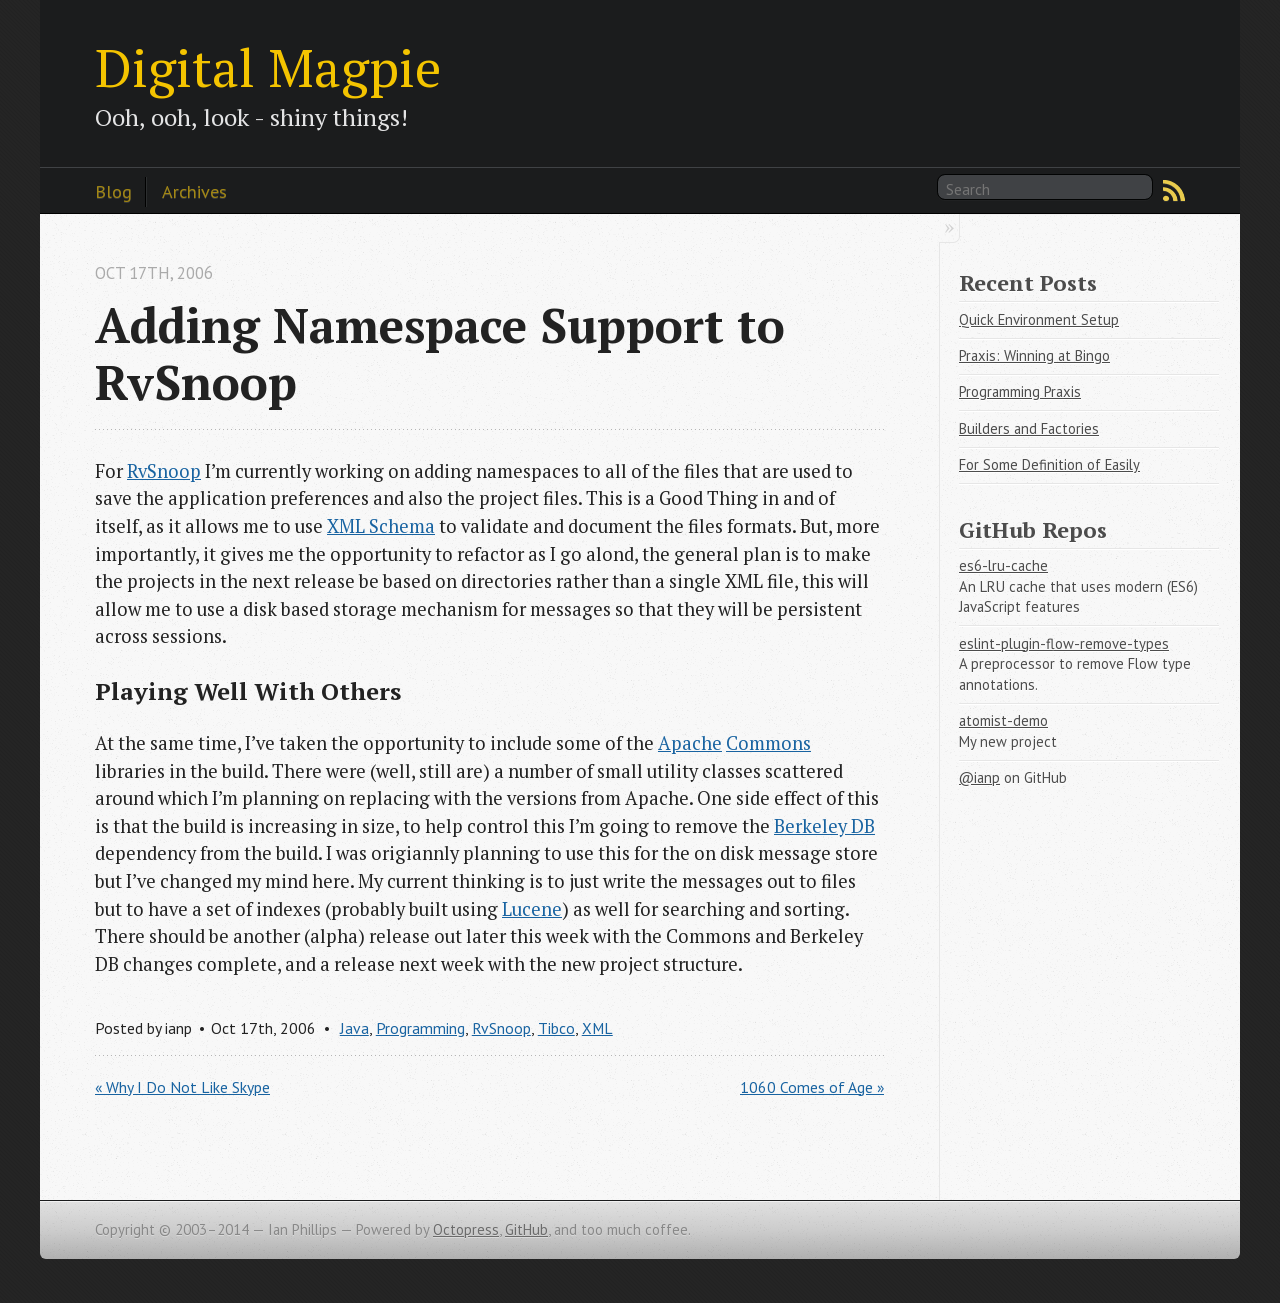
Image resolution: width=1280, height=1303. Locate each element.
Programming (420, 1028)
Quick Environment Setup (1039, 319)
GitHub (526, 1229)
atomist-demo (1003, 720)
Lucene (532, 909)
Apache (690, 743)
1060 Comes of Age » (812, 1087)
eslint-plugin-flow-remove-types (1064, 643)
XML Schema (381, 526)
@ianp (979, 777)
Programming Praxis (1020, 391)
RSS (1174, 191)
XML (597, 1028)
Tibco (556, 1028)
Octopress (466, 1229)
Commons (768, 743)
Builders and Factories (1029, 428)
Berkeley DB (824, 826)
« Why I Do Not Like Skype (182, 1087)
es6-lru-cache (1003, 565)
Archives (194, 191)
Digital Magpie (268, 67)
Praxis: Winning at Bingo (1034, 355)
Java (354, 1028)
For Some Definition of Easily (1049, 464)
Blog (113, 191)
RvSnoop (164, 471)
